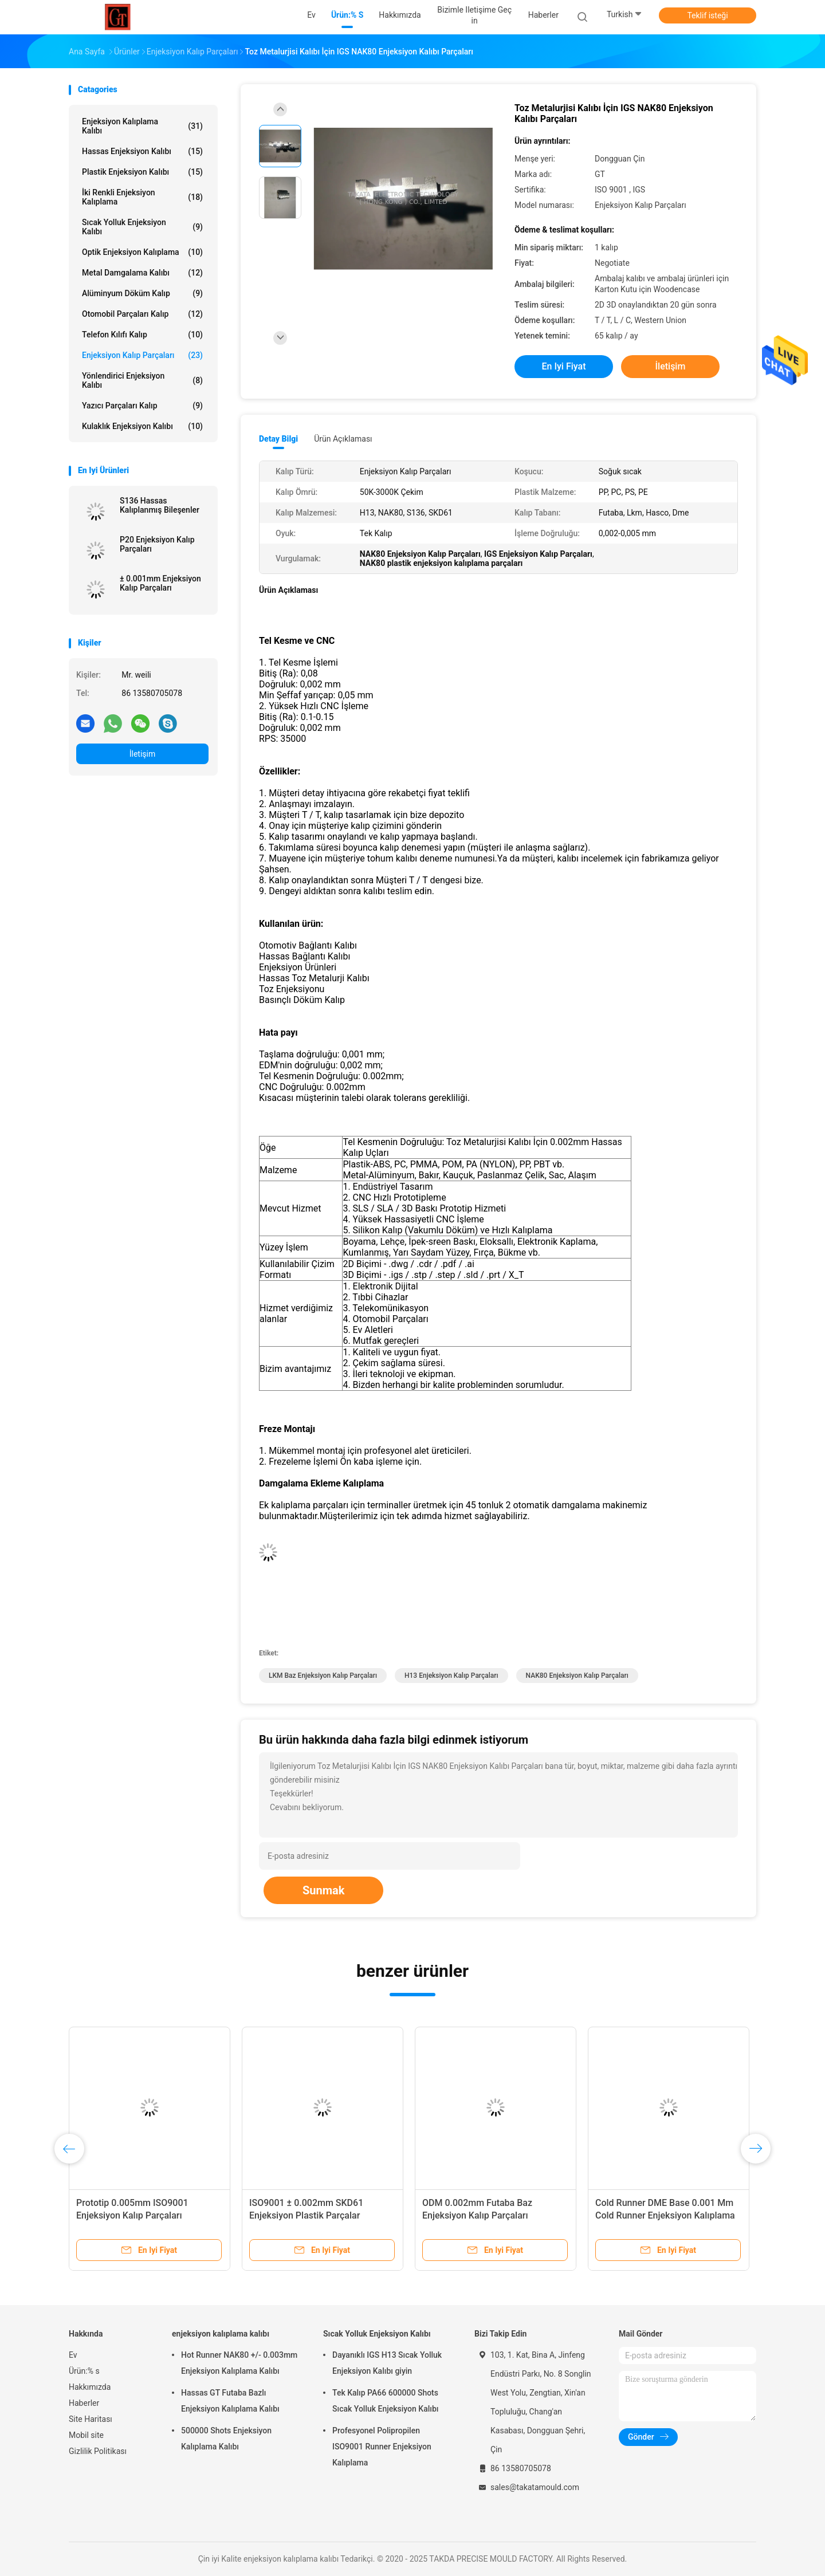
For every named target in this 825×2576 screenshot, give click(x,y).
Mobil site (86, 2435)
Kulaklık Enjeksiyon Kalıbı (142, 426)
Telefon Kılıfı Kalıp (142, 334)
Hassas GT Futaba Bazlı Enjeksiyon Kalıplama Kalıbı (230, 2400)
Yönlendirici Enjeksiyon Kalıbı (142, 380)
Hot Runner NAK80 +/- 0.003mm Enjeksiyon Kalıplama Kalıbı (239, 2363)
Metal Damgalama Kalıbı (142, 272)
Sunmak (323, 1890)
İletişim (142, 753)
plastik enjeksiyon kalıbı (142, 172)
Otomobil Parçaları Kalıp (142, 314)
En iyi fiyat (564, 366)
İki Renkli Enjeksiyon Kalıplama (142, 197)
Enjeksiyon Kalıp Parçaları (142, 355)
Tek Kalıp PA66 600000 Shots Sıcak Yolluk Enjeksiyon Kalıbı (385, 2400)
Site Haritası (90, 2419)
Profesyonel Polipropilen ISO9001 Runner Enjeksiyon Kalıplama (381, 2446)
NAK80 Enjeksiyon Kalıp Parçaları (577, 1676)
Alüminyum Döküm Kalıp (142, 293)
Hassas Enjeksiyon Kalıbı (142, 151)
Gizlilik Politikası (98, 2451)
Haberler (84, 2403)
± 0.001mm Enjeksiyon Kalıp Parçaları (160, 583)
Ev (73, 2354)
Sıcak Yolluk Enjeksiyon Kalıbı (142, 227)
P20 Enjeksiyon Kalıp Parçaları (157, 544)
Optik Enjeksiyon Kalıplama (142, 252)
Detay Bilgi (278, 438)
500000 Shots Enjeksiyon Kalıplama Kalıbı (226, 2438)
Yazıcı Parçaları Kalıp (142, 405)
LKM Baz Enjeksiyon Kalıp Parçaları (323, 1676)
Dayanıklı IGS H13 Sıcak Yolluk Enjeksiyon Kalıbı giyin (387, 2363)
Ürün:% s (84, 2371)
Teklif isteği (707, 15)
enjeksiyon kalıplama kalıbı (142, 126)
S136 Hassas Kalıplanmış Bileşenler (159, 505)
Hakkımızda (90, 2387)
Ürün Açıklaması (343, 438)
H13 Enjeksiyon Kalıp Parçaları (451, 1676)
